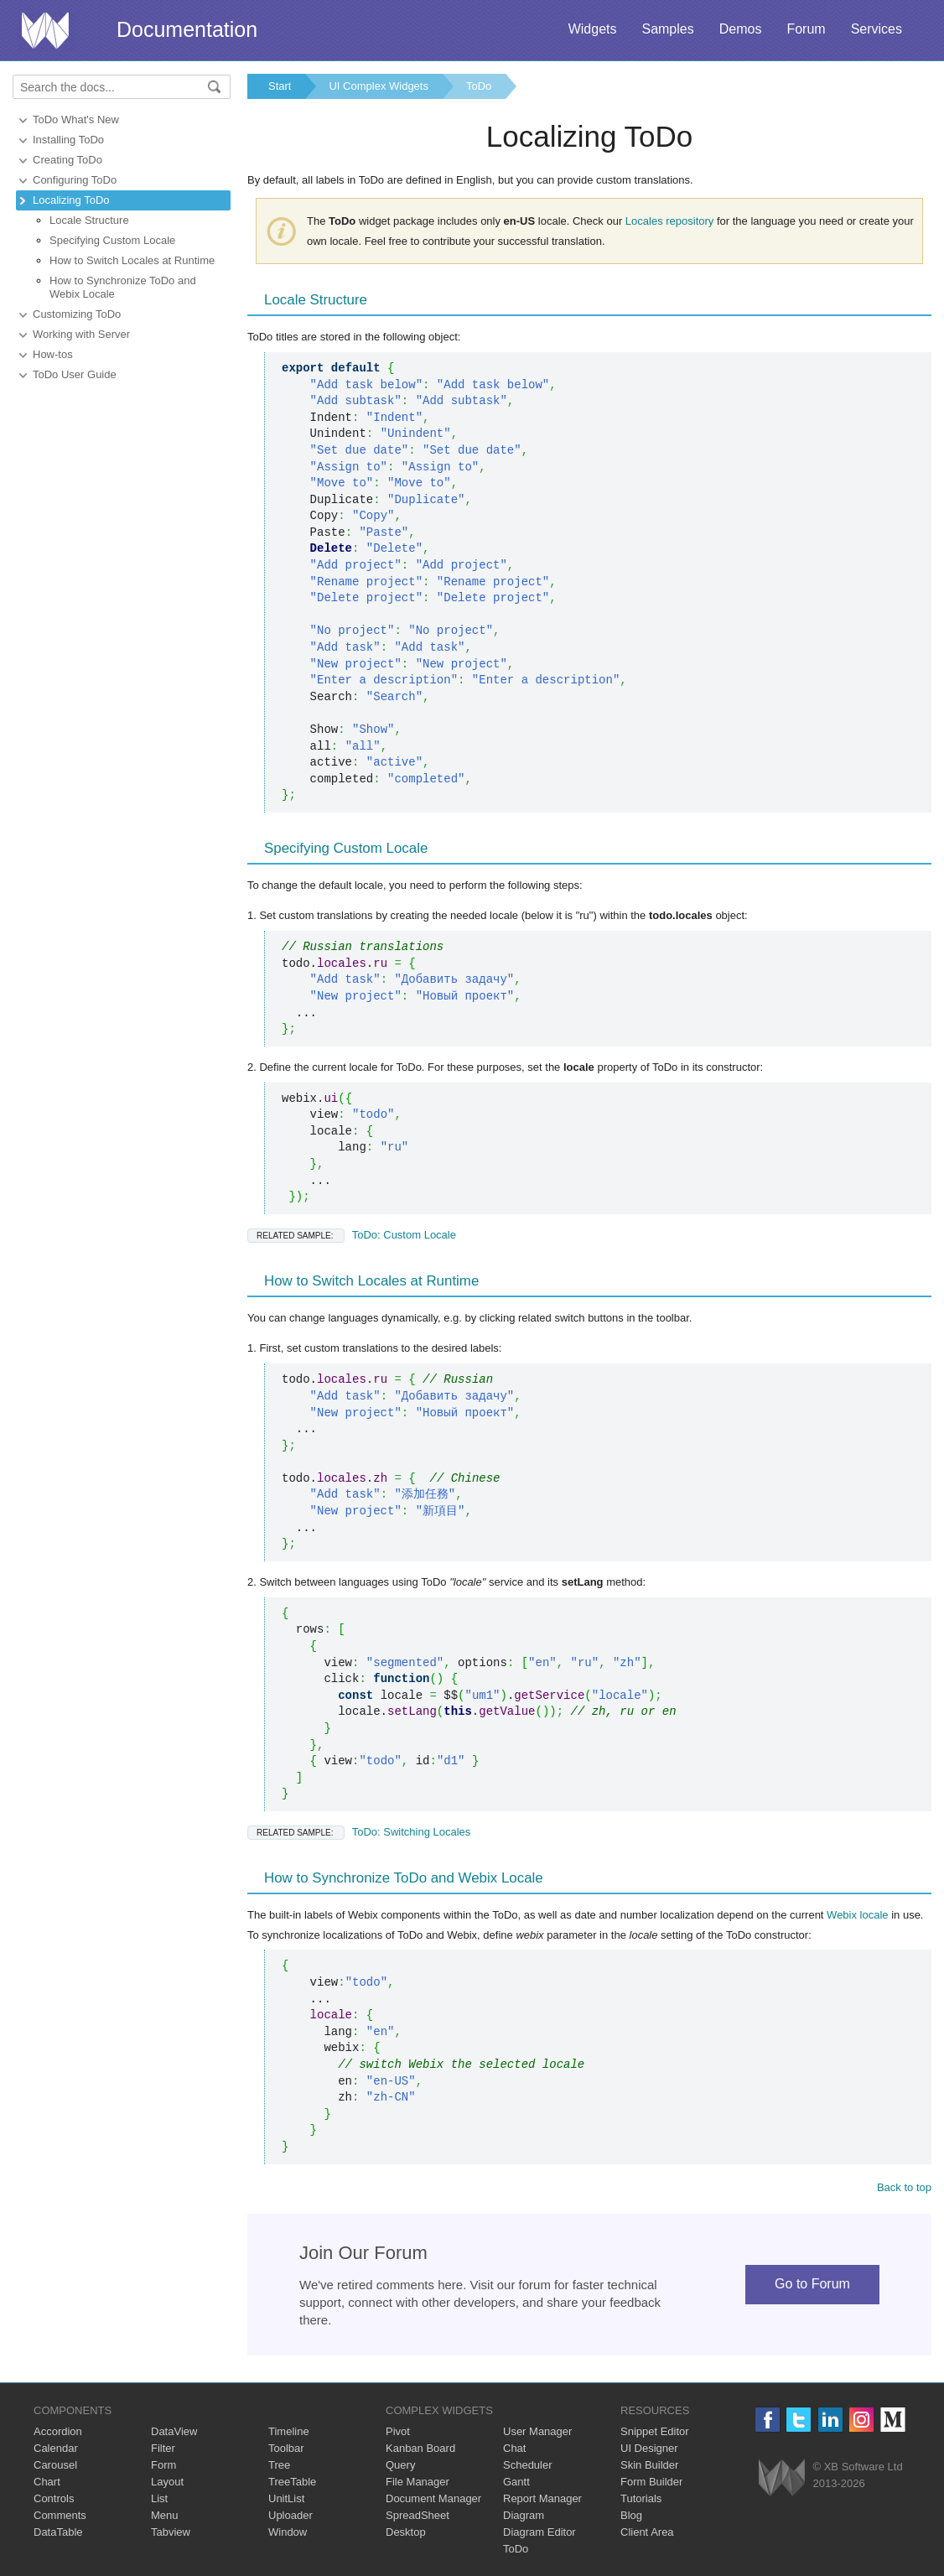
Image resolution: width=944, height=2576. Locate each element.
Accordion (58, 2431)
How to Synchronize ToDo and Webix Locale (122, 287)
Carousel (55, 2465)
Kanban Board (420, 2448)
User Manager (537, 2431)
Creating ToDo (67, 159)
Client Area (647, 2532)
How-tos (53, 354)
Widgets (592, 29)
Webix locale (857, 1915)
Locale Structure (89, 220)
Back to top (904, 2187)
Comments (60, 2515)
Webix (782, 2477)
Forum (805, 29)
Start (279, 86)
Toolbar (286, 2448)
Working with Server (81, 334)
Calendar (56, 2448)
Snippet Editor (654, 2431)
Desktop (406, 2532)
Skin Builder (649, 2465)
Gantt (516, 2481)
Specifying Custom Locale (112, 240)
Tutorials (640, 2498)
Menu (165, 2515)
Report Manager (542, 2498)
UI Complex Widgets (378, 86)
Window (287, 2532)
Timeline (288, 2431)
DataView (174, 2431)
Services (876, 29)
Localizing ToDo (71, 200)
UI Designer (649, 2448)
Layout (167, 2481)
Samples (667, 29)
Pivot (398, 2431)
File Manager (417, 2481)
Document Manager (433, 2498)
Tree (279, 2465)
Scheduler (527, 2465)
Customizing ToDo (77, 314)
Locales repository (669, 221)
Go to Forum (812, 2284)
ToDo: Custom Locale (351, 1234)
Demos (740, 29)
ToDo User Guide (75, 374)
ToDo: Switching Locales (358, 1832)
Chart (47, 2481)
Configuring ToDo (75, 180)
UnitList (286, 2498)
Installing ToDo (68, 139)
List (159, 2498)
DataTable (58, 2532)
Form (163, 2465)
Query (400, 2465)
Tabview (170, 2532)
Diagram (523, 2515)
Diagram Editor (539, 2532)
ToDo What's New (76, 119)
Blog (631, 2515)
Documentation (187, 29)
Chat (514, 2448)
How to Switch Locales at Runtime (132, 260)
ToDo (478, 86)
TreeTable (292, 2481)
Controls (54, 2498)
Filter (163, 2448)
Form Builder (651, 2481)
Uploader (290, 2515)
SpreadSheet (417, 2515)
